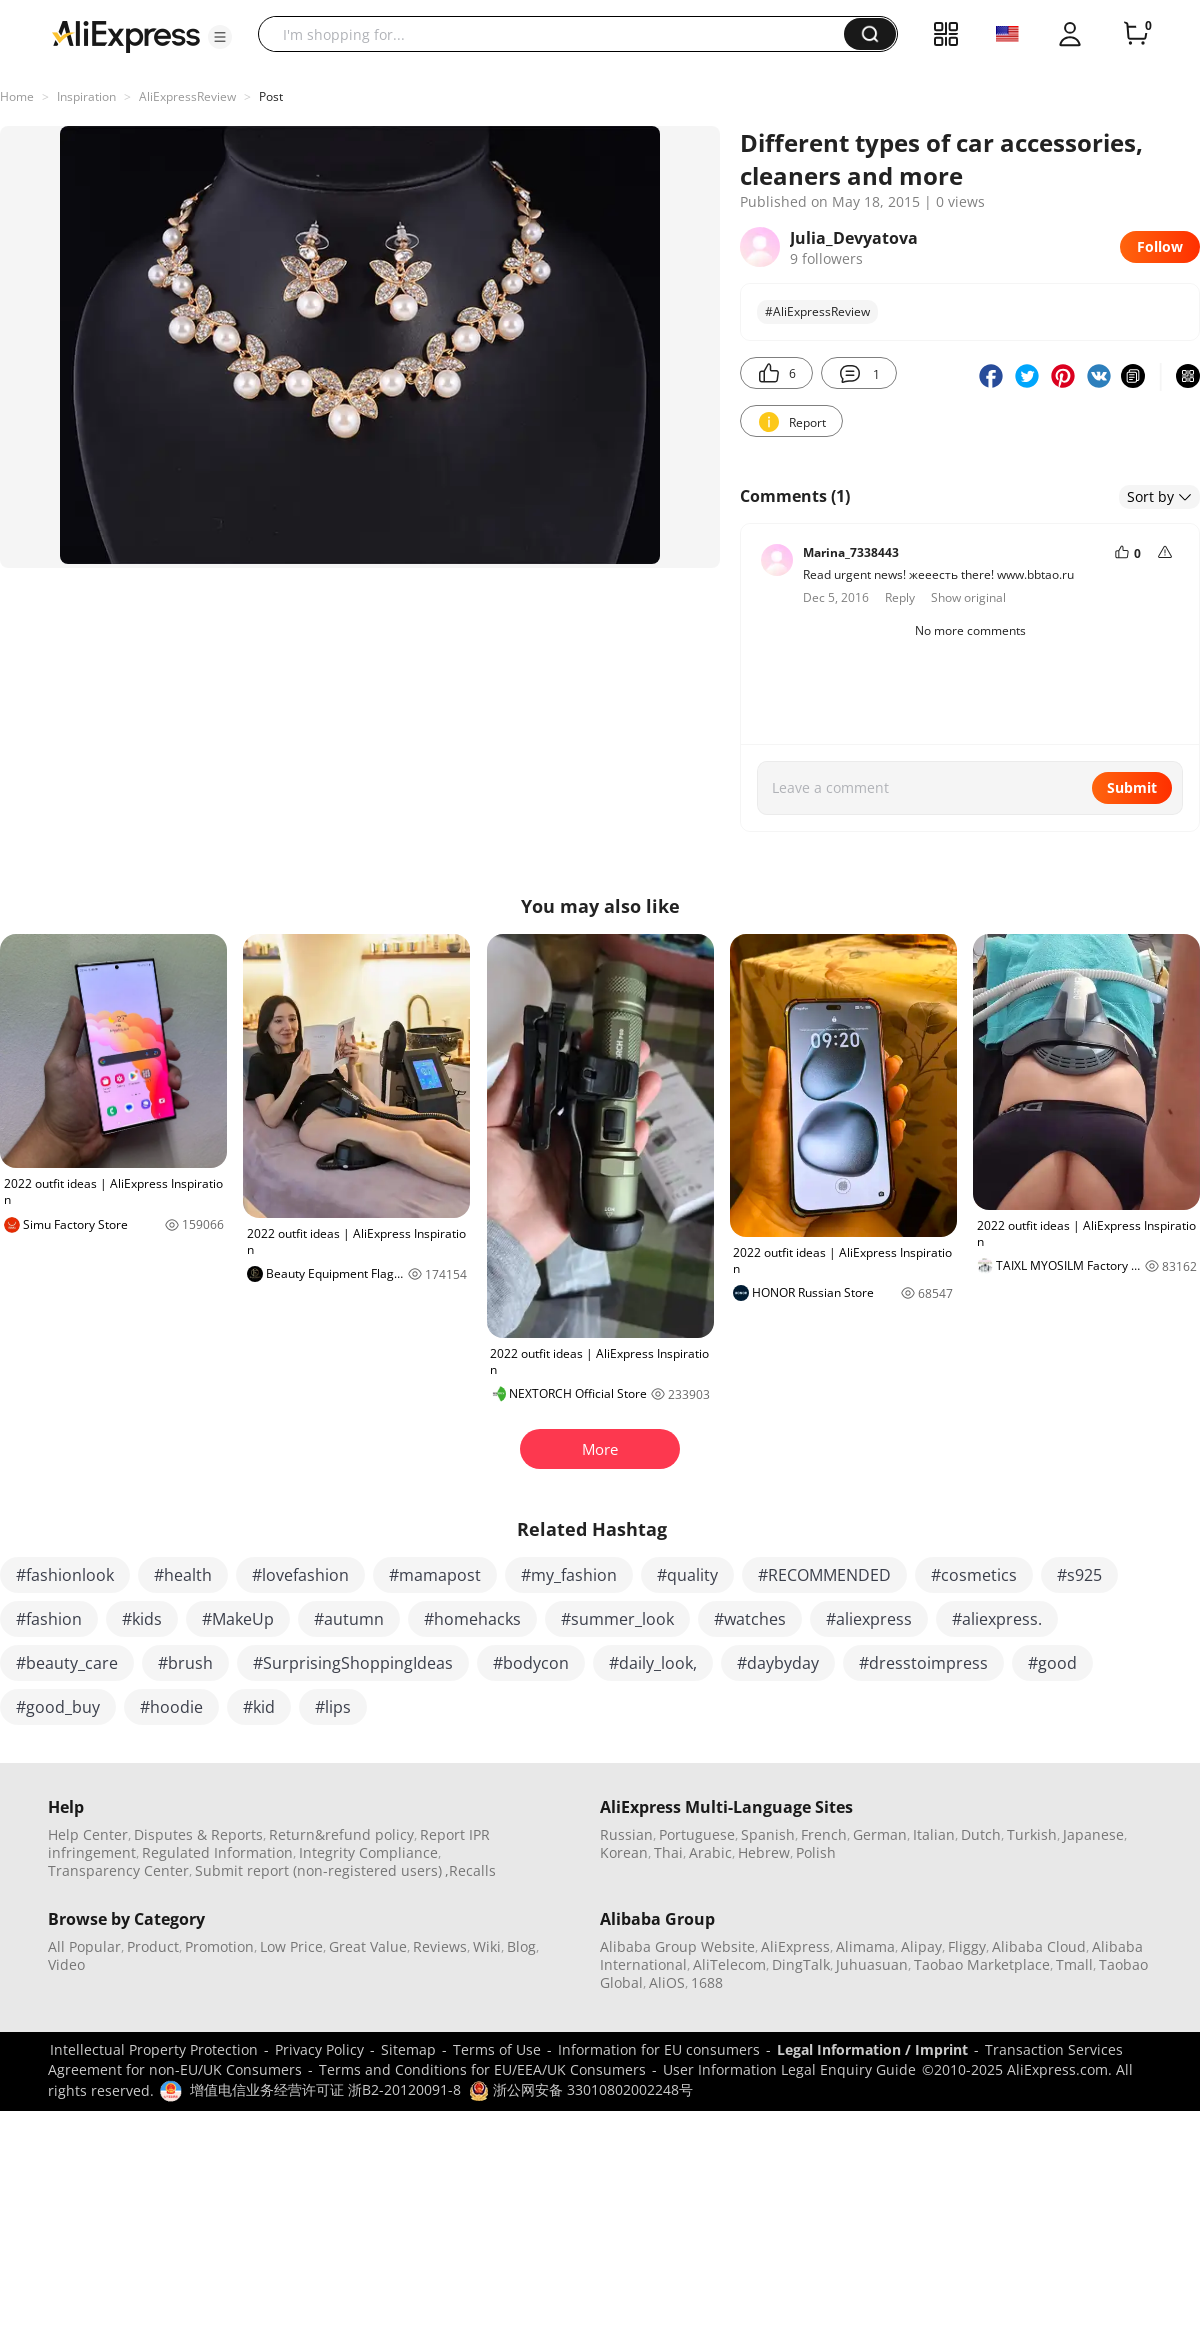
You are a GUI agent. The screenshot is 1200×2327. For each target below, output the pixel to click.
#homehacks (472, 1619)
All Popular (84, 1946)
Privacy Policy (319, 2049)
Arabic (710, 1852)
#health (183, 1575)
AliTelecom (729, 1964)
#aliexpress (869, 1619)
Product (153, 1946)
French (824, 1834)
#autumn (349, 1619)
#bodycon (531, 1663)
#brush (185, 1663)
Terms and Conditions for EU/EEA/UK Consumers (482, 2069)
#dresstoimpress (923, 1663)
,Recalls (470, 1870)
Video (66, 1964)
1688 (707, 1982)
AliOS (667, 1982)
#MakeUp (238, 1619)
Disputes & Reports (198, 1834)
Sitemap (408, 2049)
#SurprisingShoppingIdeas (353, 1663)
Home (17, 96)
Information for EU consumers (659, 2049)
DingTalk (801, 1964)
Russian (626, 1834)
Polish (816, 1852)
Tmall (1074, 1964)
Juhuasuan (872, 1964)
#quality (687, 1575)
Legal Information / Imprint (872, 2049)
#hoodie (171, 1707)
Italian (934, 1834)
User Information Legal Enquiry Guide (789, 2069)
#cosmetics (974, 1575)
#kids (142, 1619)
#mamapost (435, 1575)
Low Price (291, 1946)
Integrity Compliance (368, 1852)
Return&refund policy (341, 1834)
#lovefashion (300, 1575)
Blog (521, 1946)
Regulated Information (217, 1852)
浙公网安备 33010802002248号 (581, 2089)
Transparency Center (118, 1870)
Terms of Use (497, 2049)
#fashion (49, 1619)
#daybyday (778, 1663)
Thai (668, 1852)
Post (271, 96)
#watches (750, 1619)
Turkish (1032, 1834)
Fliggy (967, 1946)
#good (1052, 1663)
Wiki (487, 1946)
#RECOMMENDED (824, 1575)
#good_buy (58, 1707)
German (880, 1834)
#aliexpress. (997, 1619)
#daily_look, (653, 1663)
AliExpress (795, 1946)
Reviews (440, 1946)
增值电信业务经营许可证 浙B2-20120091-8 (325, 2089)
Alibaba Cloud (1039, 1946)
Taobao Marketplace (982, 1964)
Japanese (1093, 1834)
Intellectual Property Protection (154, 2049)
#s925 (1079, 1575)
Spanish (768, 1834)
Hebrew (764, 1852)
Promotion (219, 1946)
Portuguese (697, 1834)
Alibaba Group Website (677, 1946)
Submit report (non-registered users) (318, 1870)
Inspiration (86, 96)
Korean (624, 1852)
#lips (333, 1707)
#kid (259, 1707)
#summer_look (617, 1619)
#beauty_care (67, 1663)
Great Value (368, 1946)
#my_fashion (569, 1575)
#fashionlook (65, 1575)
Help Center (88, 1834)
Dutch (981, 1834)
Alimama (865, 1946)
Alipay (921, 1946)
